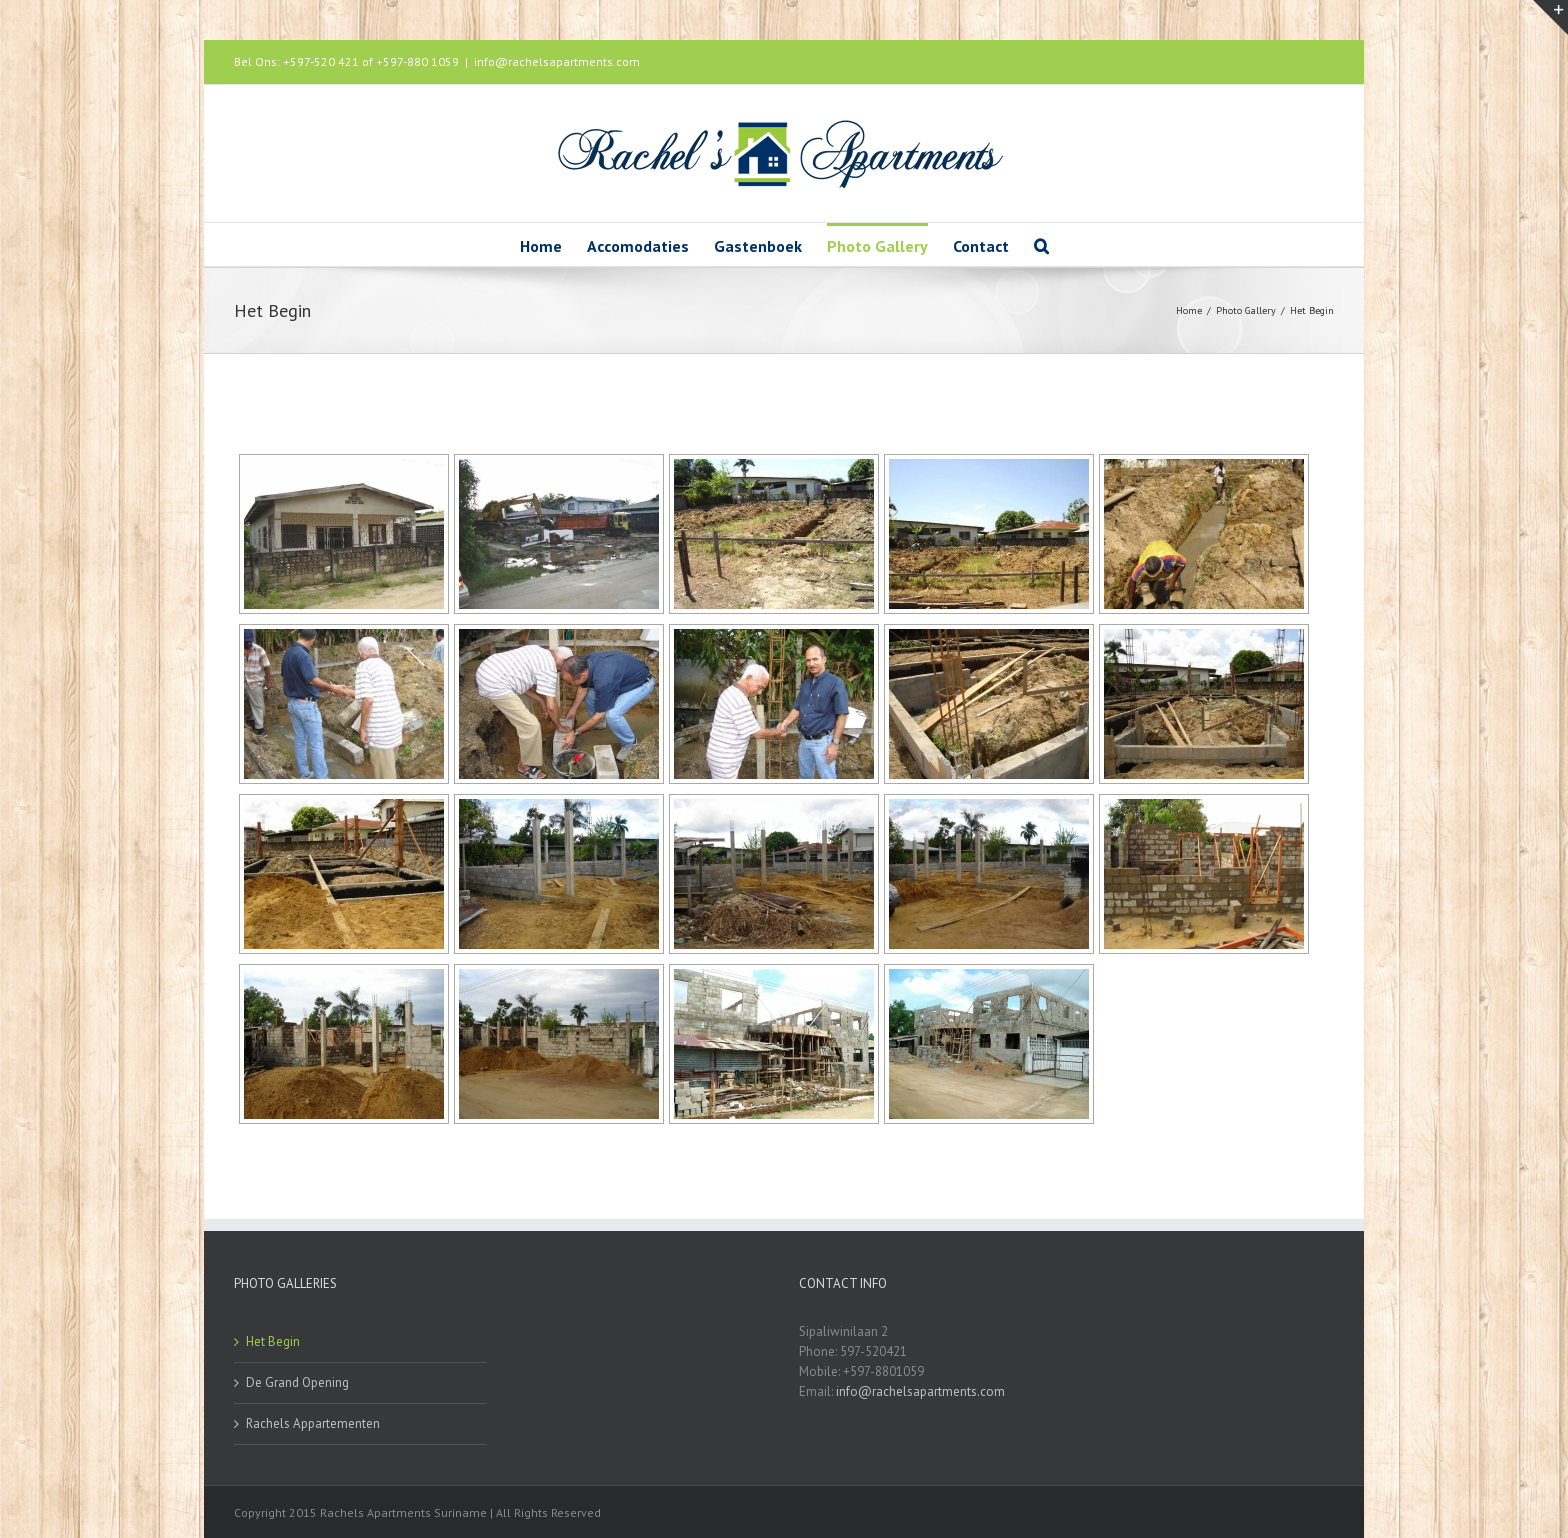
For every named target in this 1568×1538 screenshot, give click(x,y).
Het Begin (273, 1341)
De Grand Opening (297, 1382)
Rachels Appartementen (313, 1423)
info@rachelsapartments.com (557, 61)
